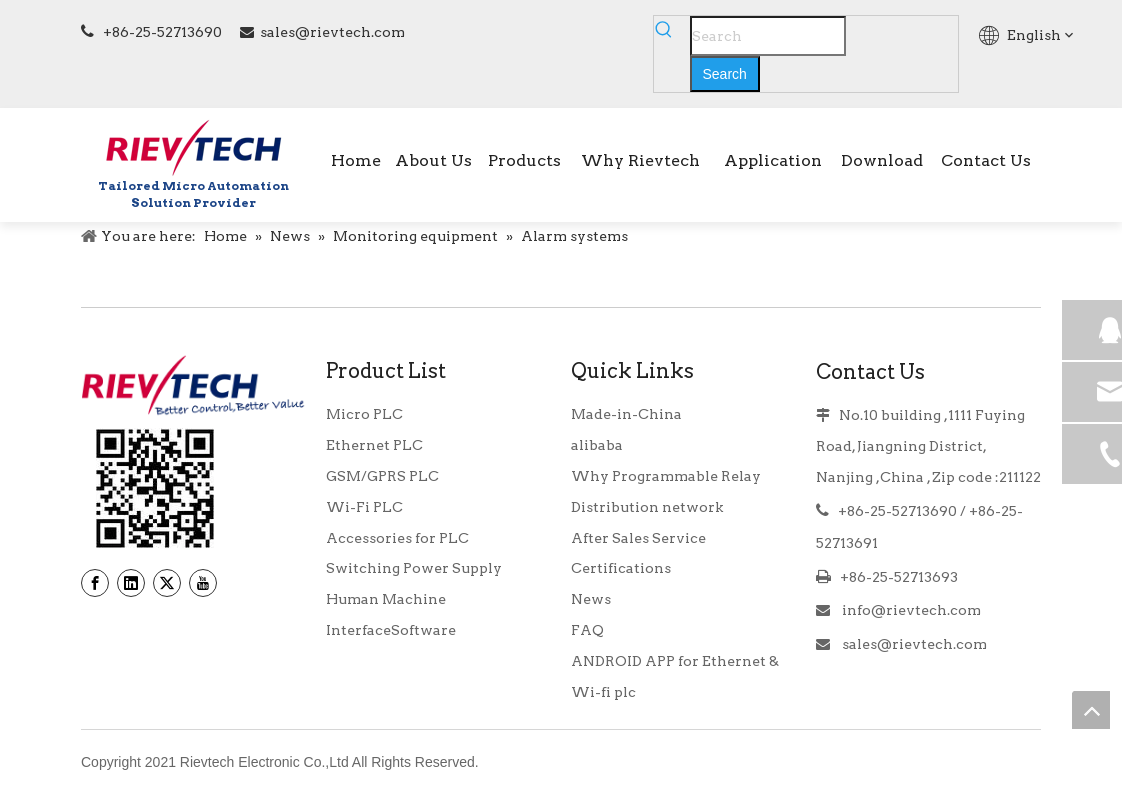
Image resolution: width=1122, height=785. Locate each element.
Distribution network (647, 507)
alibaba (597, 445)
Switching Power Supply (414, 568)
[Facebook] (95, 583)
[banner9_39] (155, 488)
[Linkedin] (131, 583)
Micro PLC (364, 414)
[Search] (768, 36)
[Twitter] (167, 583)
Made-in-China (626, 414)
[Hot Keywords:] (725, 74)
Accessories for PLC (397, 538)
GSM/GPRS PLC (382, 476)
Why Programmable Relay (666, 476)
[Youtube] (203, 583)
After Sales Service (638, 538)
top (1091, 710)
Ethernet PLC (374, 445)
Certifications (621, 568)
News (591, 599)
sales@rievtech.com (332, 32)
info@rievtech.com (910, 610)
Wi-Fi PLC (364, 507)
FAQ (587, 630)
